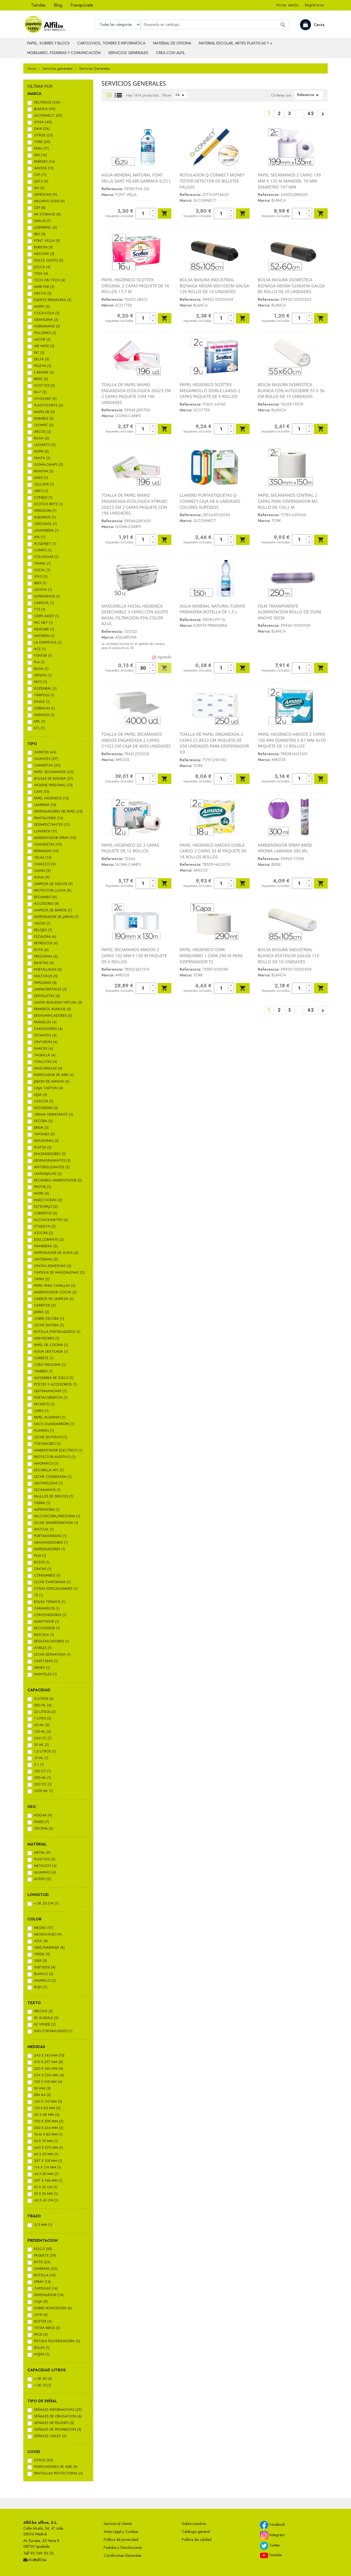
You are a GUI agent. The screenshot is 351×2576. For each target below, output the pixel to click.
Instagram (272, 2535)
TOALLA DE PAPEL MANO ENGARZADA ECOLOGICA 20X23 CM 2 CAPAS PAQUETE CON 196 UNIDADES (136, 393)
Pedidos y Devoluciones (123, 2547)
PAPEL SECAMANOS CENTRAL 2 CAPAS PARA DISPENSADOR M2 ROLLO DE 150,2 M (288, 501)
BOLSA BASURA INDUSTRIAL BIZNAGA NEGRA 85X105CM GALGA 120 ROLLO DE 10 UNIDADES (214, 285)
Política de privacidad (121, 2539)
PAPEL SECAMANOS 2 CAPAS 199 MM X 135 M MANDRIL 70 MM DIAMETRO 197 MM (289, 180)
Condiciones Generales (122, 2555)
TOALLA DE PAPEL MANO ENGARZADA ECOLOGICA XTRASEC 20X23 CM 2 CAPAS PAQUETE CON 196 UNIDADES (134, 504)
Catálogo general (196, 2531)
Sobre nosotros (194, 2523)
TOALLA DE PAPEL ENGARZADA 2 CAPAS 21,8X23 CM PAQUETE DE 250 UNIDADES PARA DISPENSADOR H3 (214, 743)
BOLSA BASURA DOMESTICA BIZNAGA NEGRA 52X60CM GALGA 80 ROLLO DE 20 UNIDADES (291, 285)
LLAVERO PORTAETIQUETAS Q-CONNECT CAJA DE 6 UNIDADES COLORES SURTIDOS (210, 501)
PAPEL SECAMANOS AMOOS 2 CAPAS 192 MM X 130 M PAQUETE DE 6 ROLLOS (134, 955)
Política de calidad (196, 2539)
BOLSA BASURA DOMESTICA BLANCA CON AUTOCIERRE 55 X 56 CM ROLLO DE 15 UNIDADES (291, 390)
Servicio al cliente (118, 2523)
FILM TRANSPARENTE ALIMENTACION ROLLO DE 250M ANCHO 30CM (289, 611)
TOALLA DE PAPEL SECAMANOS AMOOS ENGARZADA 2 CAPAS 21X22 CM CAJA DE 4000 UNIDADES (136, 740)
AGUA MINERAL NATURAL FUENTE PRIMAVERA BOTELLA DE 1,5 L (212, 609)
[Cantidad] (143, 213)
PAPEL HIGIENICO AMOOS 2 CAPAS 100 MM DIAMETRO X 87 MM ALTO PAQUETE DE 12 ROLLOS (292, 740)
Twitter (270, 2546)
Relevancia (309, 95)
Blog (58, 5)
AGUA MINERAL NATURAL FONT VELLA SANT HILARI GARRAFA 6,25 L (136, 178)
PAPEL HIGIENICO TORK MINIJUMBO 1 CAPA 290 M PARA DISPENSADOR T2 (211, 955)
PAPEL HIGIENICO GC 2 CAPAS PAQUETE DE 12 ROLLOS (130, 848)
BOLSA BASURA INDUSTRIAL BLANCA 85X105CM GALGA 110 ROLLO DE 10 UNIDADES (288, 955)
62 (311, 113)
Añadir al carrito (164, 213)
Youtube (271, 2555)
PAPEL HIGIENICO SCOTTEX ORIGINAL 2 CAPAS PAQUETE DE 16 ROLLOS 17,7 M (135, 285)
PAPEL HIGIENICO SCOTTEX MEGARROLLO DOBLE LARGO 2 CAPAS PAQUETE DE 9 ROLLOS (210, 390)
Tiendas (38, 5)
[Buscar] (214, 24)
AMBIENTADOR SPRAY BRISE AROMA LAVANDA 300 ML (285, 848)
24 (180, 95)
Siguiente (323, 114)
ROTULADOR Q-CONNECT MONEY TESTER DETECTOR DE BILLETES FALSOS (212, 180)
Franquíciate (81, 5)
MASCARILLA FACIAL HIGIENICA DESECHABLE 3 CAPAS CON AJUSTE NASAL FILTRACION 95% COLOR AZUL (134, 615)
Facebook (272, 2525)
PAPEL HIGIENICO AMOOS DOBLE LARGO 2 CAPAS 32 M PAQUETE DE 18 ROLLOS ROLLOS (213, 850)
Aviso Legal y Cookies (121, 2531)
